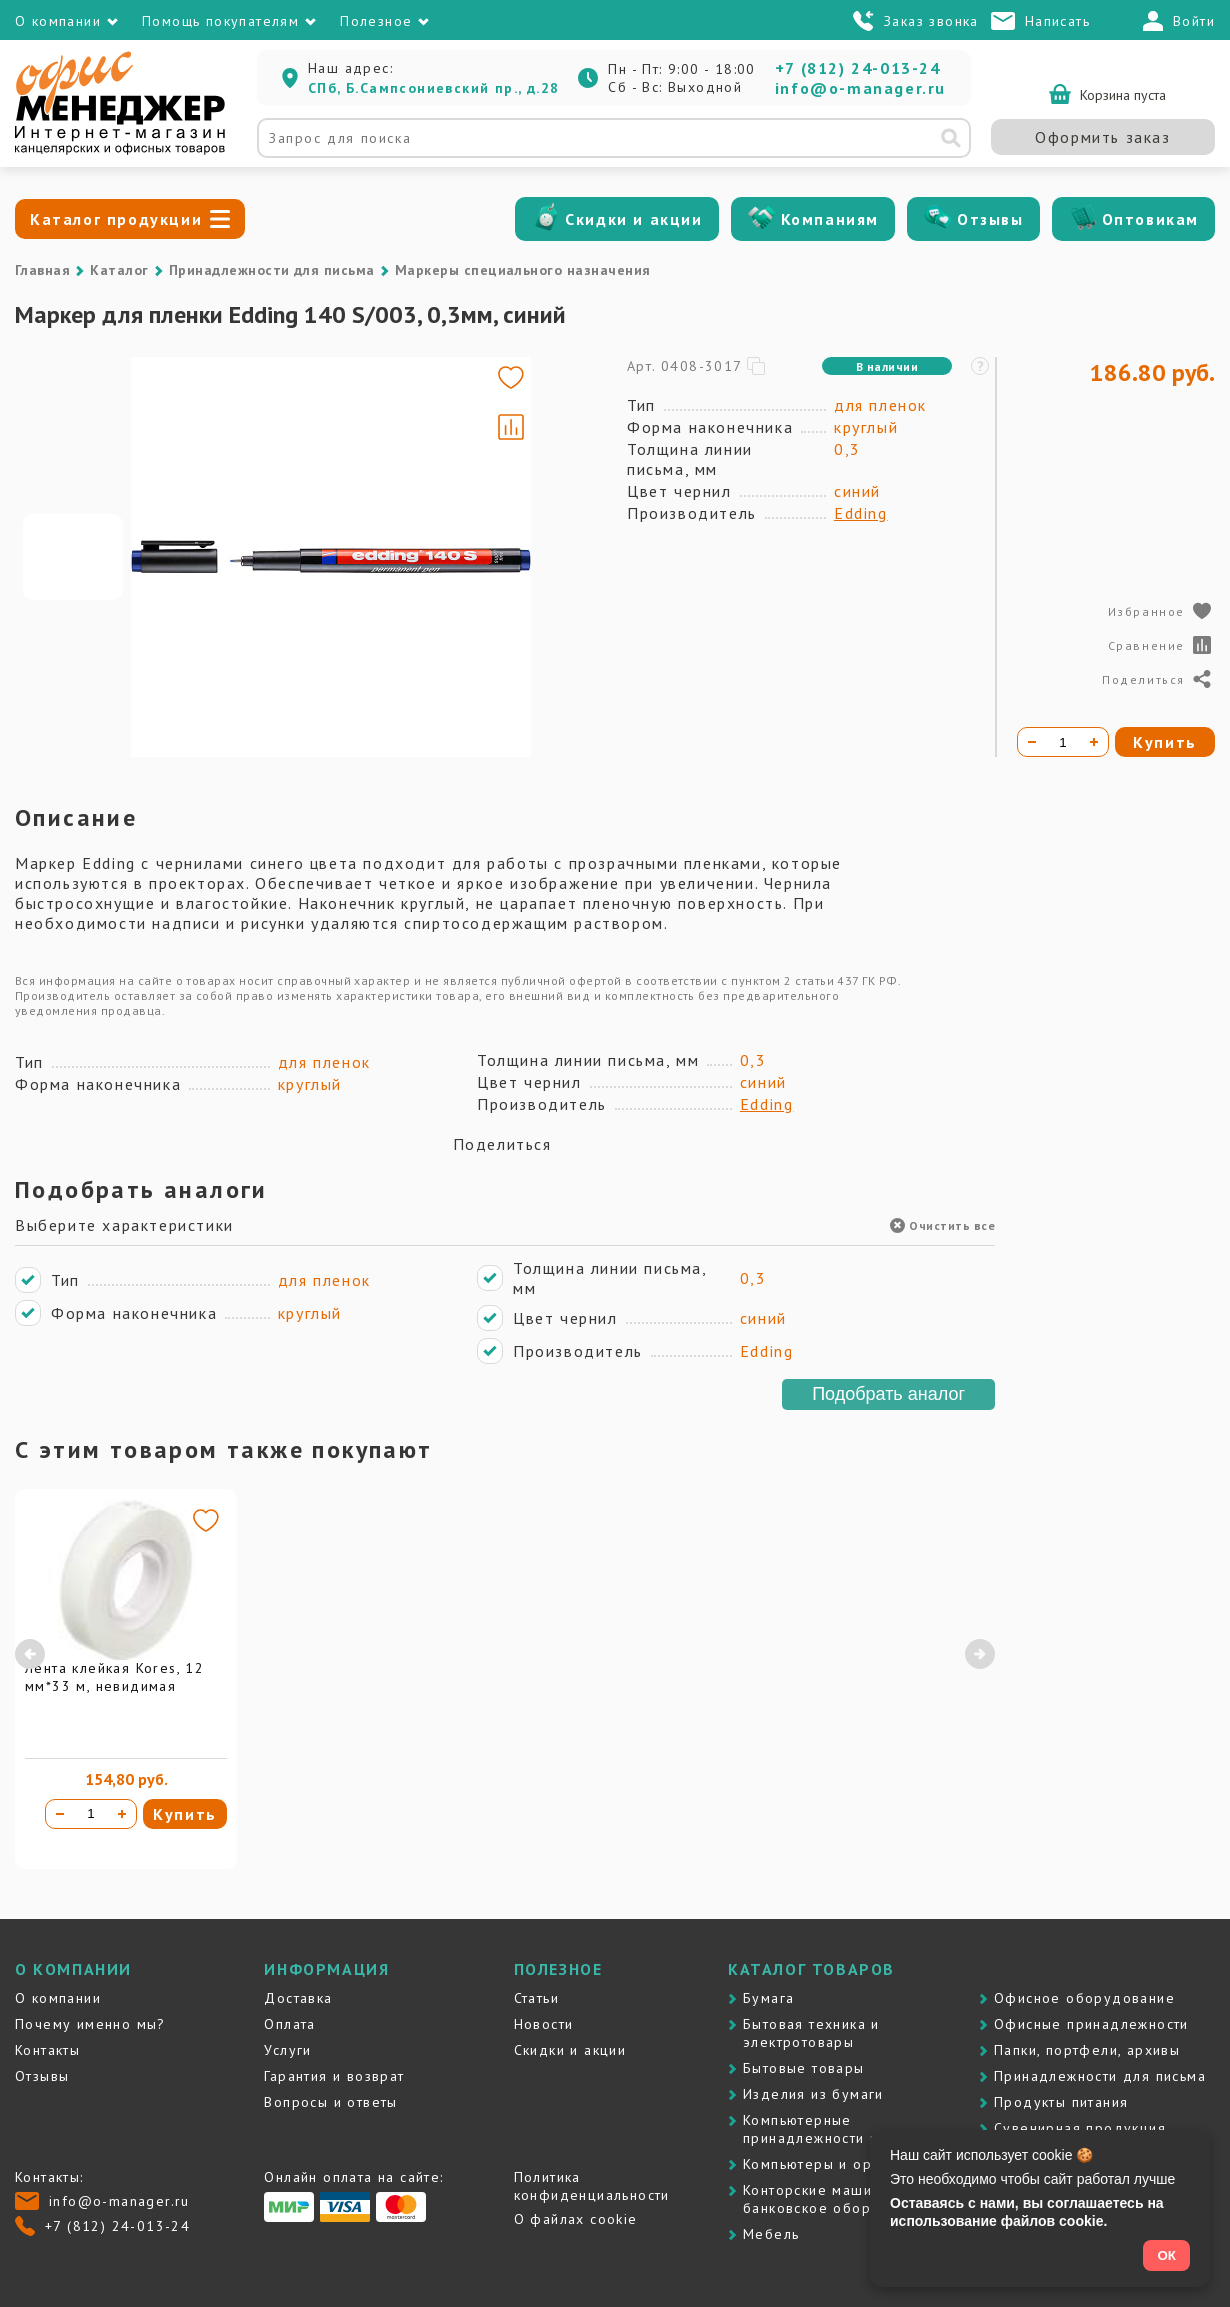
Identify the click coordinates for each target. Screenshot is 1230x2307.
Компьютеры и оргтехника (839, 2164)
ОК (1166, 2255)
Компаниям (830, 219)
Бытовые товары (804, 2068)
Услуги (287, 2050)
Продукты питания (1061, 2102)
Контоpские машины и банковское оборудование (842, 2199)
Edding (861, 513)
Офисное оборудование (1084, 1998)
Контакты (47, 2050)
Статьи (536, 1998)
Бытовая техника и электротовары (811, 2033)
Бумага (768, 1998)
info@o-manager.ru (860, 88)
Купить (185, 1814)
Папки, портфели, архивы (1087, 2050)
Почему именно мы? (90, 2024)
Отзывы (990, 219)
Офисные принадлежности (1091, 2024)
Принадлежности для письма (272, 270)
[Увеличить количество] (122, 1814)
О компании (58, 1998)
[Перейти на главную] (120, 150)
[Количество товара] (91, 1814)
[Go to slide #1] (73, 557)
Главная (42, 270)
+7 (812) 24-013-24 (858, 68)
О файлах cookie (576, 2219)
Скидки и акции (633, 219)
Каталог (119, 270)
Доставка (298, 1998)
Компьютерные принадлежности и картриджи (852, 2129)
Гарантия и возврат (334, 2076)
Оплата (289, 2024)
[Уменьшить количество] (60, 1814)
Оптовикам (1150, 219)
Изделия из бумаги (813, 2094)
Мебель (771, 2234)
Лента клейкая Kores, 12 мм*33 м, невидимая (114, 1677)
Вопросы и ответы (330, 2102)
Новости (544, 2024)
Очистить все (942, 1225)
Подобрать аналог (888, 1394)
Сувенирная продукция (1080, 2128)
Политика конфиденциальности (592, 2186)
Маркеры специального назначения (523, 270)
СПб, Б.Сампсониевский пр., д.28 (433, 88)
